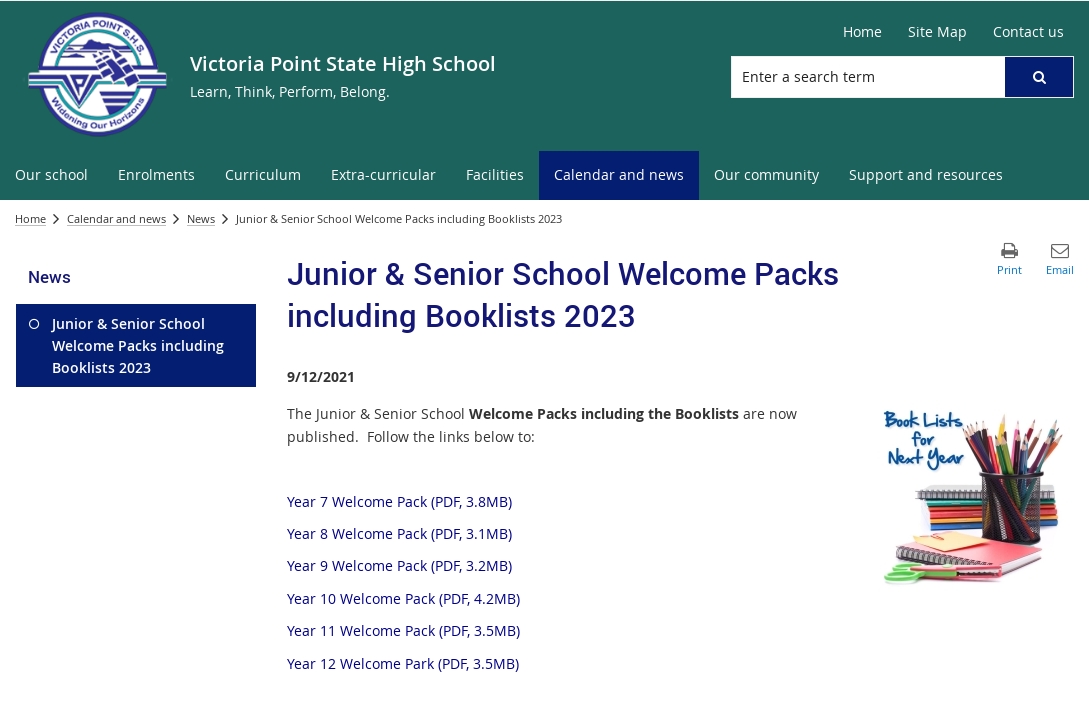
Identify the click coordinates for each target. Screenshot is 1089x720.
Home (30, 218)
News (201, 218)
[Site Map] (937, 32)
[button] (1039, 77)
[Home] (862, 32)
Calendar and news (116, 218)
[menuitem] (51, 175)
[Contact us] (1028, 32)
